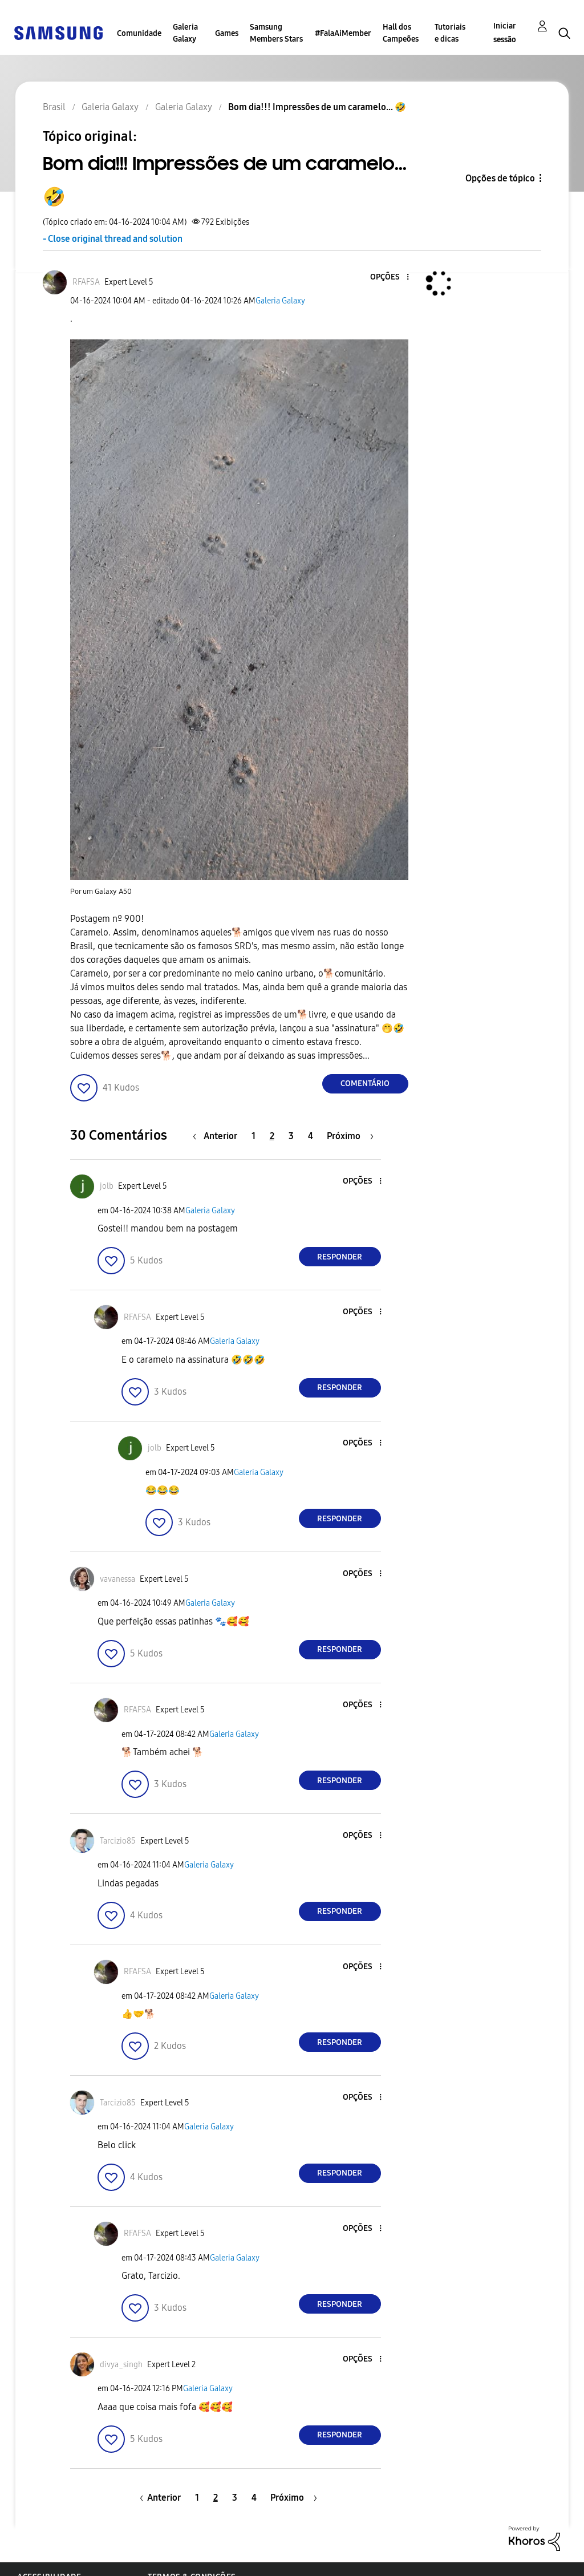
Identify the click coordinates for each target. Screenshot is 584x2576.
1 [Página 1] (254, 1136)
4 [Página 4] (310, 1136)
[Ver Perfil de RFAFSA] (86, 282)
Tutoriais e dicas (450, 33)
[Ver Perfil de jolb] (106, 1186)
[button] (388, 277)
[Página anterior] (218, 1136)
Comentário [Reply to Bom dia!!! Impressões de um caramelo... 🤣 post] (365, 1083)
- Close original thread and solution (112, 238)
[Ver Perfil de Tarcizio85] (118, 1841)
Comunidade (139, 33)
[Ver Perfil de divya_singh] (121, 2365)
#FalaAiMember (343, 33)
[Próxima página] (350, 1136)
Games (226, 33)
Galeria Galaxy (185, 33)
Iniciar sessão (504, 32)
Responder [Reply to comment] (339, 1257)
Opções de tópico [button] (500, 178)
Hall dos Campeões (401, 33)
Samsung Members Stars (276, 33)
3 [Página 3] (291, 1136)
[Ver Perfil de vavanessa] (117, 1579)
